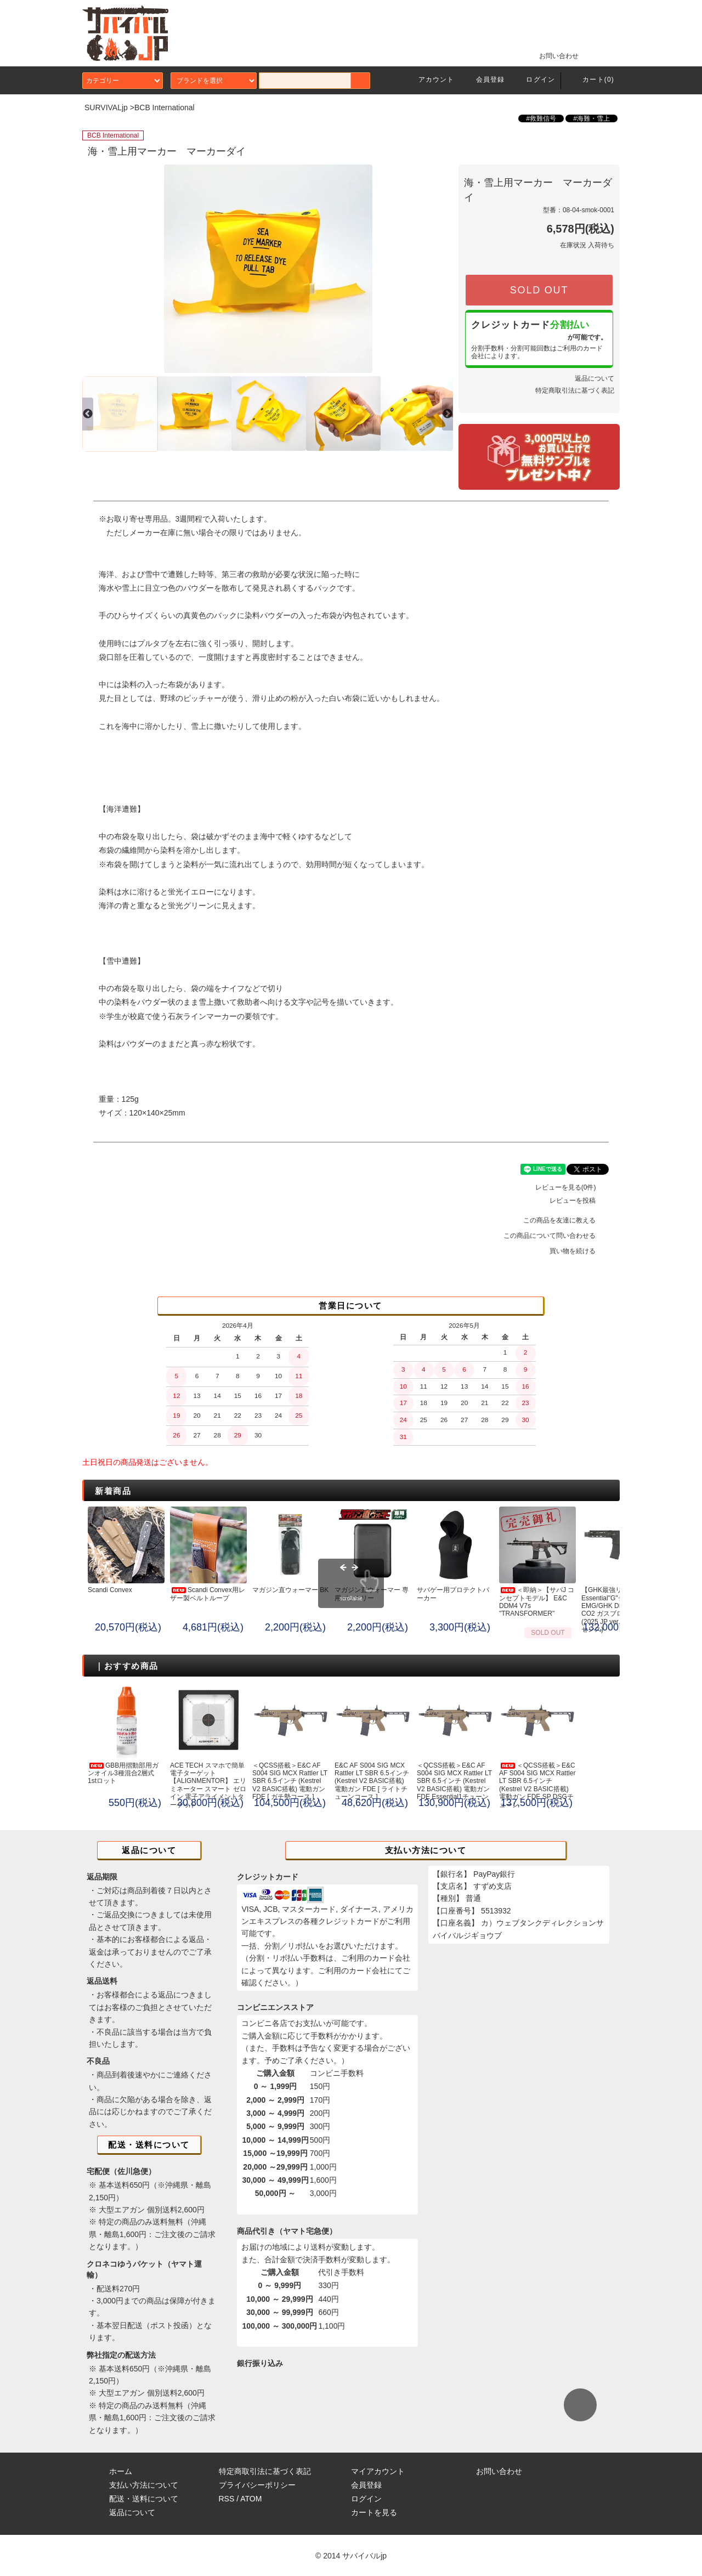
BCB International (164, 107)
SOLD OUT (539, 290)
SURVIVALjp (106, 107)
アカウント (430, 79)
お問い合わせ (552, 55)
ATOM (251, 2498)
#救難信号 (541, 118)
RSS (227, 2498)
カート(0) (591, 79)
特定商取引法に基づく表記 (574, 390)
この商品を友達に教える (566, 1220)
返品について (594, 378)
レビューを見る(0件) (572, 1187)
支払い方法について (143, 2485)
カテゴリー (123, 80)
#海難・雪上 (591, 118)
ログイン (534, 79)
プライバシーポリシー (257, 2485)
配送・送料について (143, 2498)
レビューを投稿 (579, 1200)
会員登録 (484, 79)
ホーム (120, 2471)
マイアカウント (378, 2471)
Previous (95, 269)
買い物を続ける (579, 1251)
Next (439, 269)
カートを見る (374, 2512)
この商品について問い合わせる (556, 1235)
